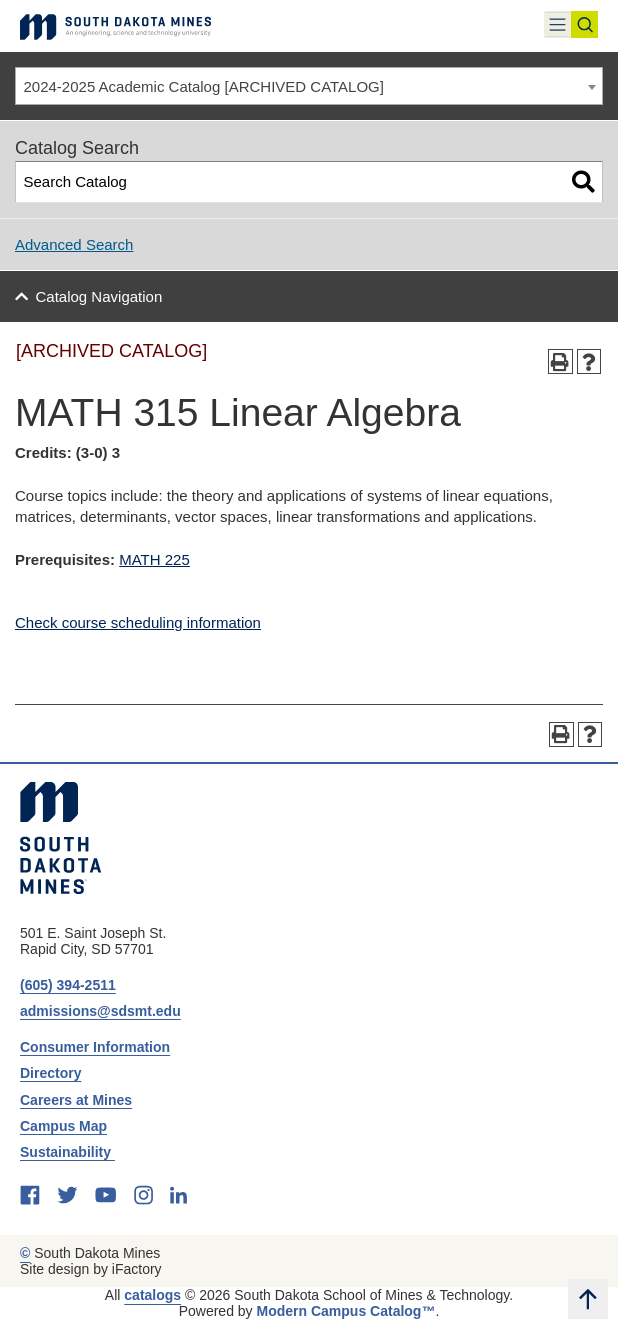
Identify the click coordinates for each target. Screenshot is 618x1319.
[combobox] (309, 86)
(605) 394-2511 (68, 985)
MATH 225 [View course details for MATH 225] (154, 559)
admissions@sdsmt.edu (100, 1011)
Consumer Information (95, 1047)
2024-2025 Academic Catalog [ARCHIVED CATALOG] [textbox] (204, 86)
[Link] (115, 26)
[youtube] (105, 1195)
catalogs (152, 1295)
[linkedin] (178, 1195)
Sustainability (67, 1152)
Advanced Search (74, 244)
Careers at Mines (76, 1100)
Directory (50, 1073)
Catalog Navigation (99, 296)
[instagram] (143, 1195)
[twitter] (67, 1195)
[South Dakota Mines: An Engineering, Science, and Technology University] (60, 838)
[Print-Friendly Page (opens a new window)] (560, 361)
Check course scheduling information (138, 622)
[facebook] (30, 1195)
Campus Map (63, 1126)
